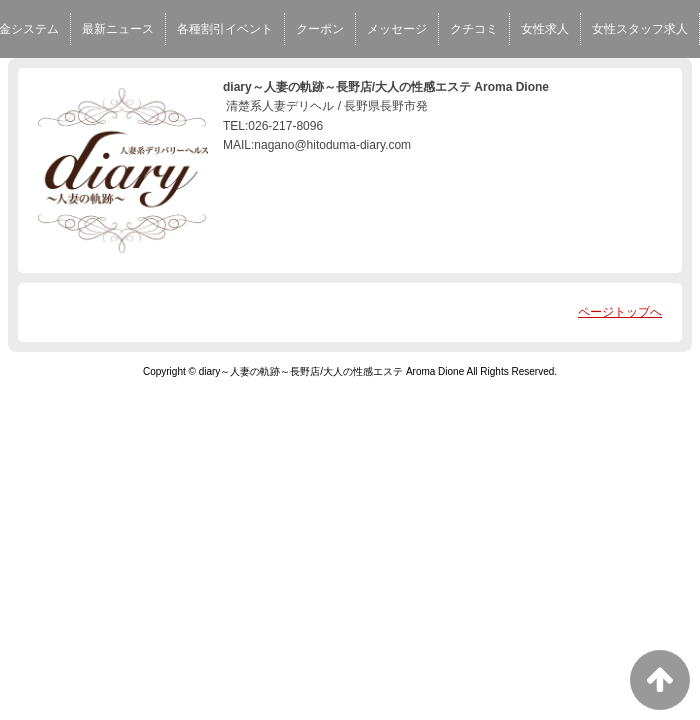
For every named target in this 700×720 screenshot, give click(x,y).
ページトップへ (620, 312)
